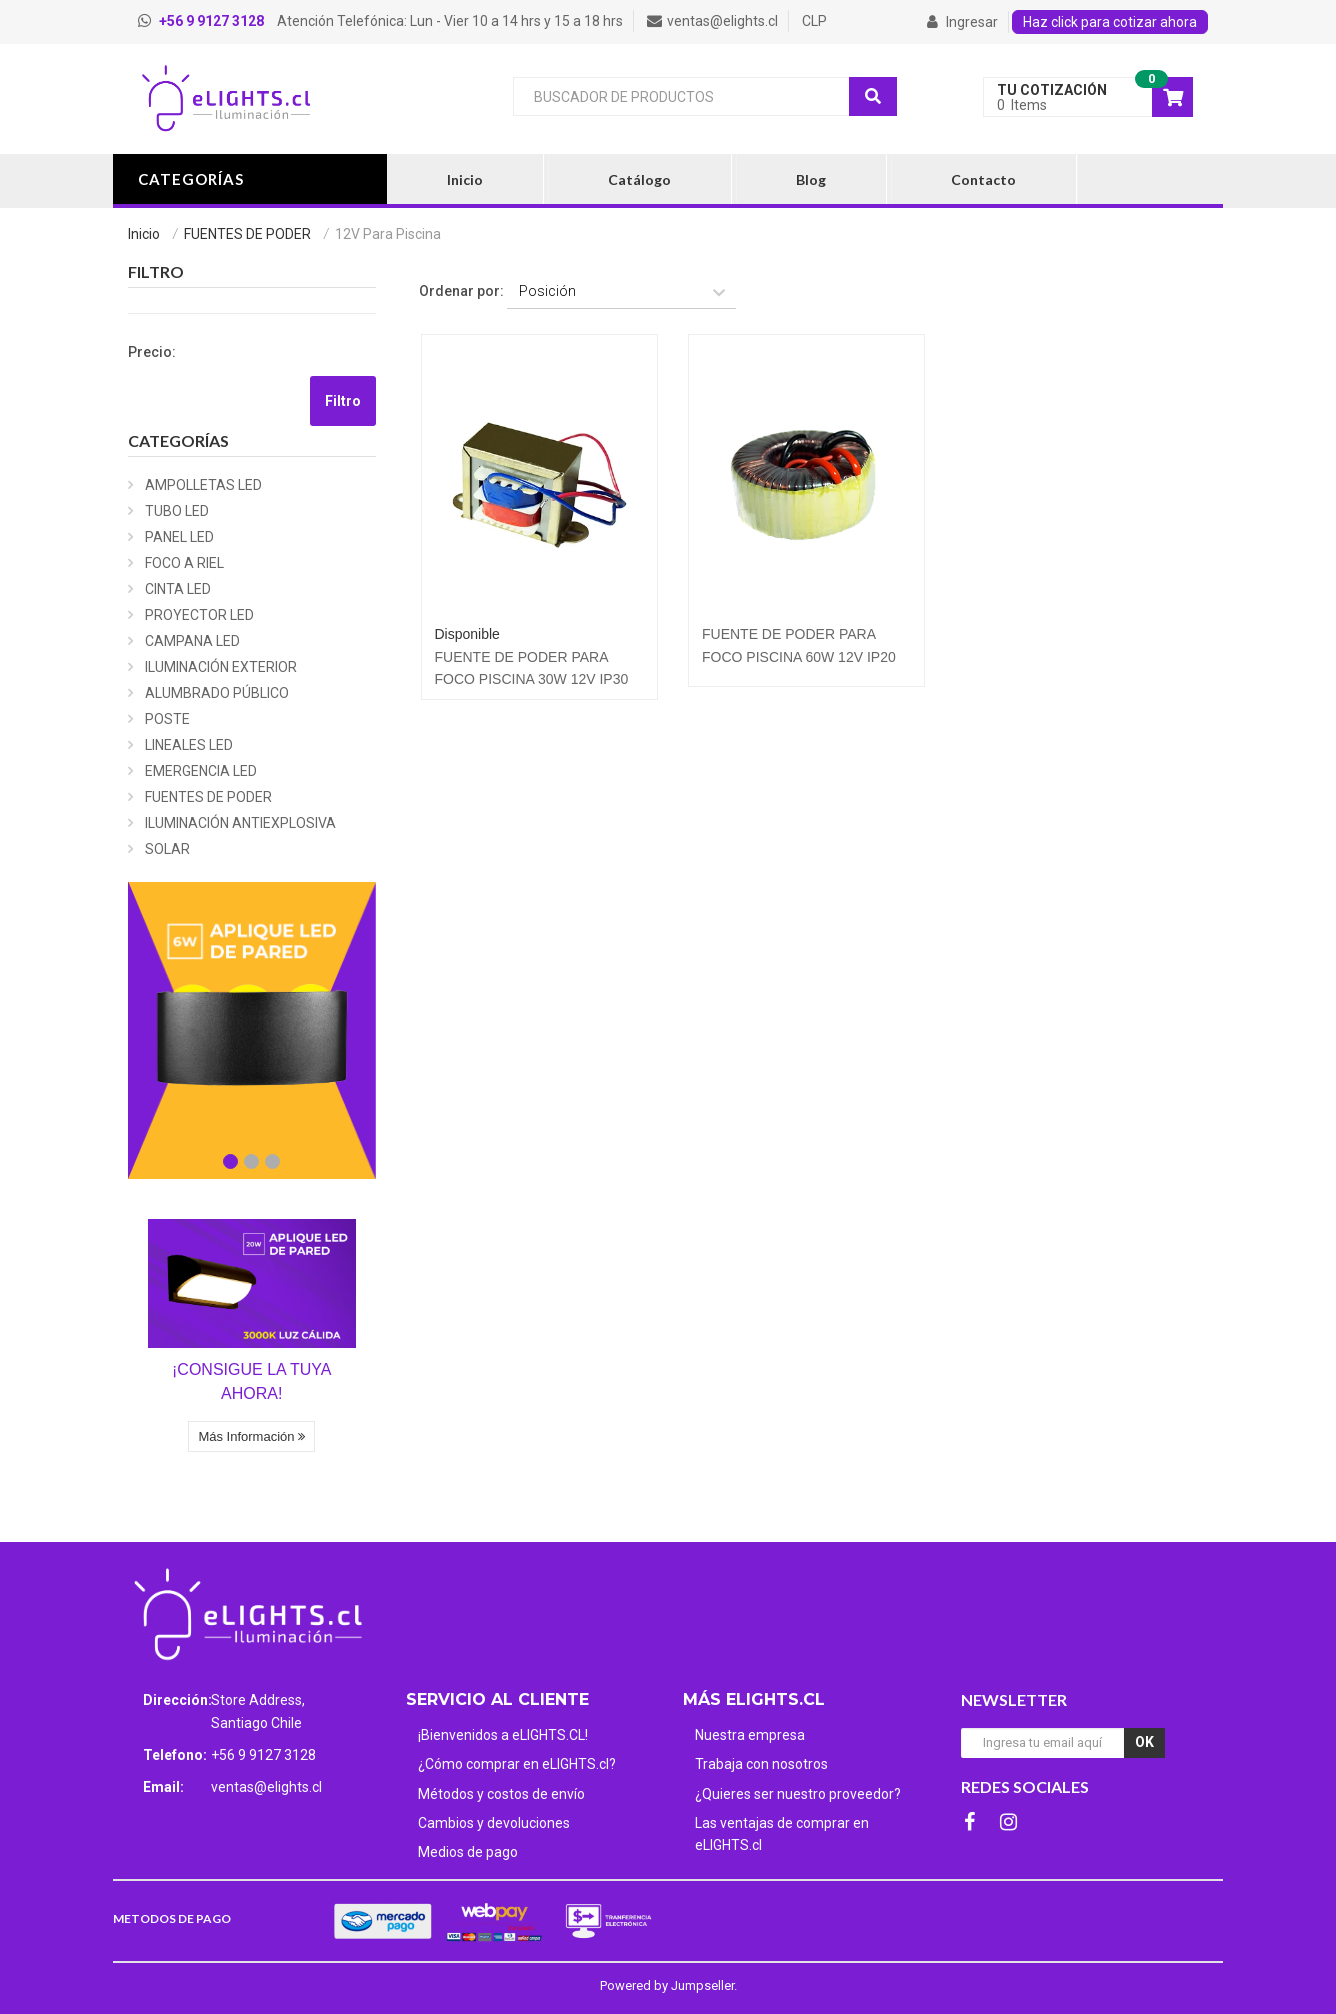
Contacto (983, 179)
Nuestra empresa (750, 1735)
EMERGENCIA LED (201, 771)
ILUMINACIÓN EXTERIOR (221, 667)
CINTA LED (178, 589)
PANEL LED (179, 537)
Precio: (152, 352)
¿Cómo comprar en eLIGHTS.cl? (517, 1764)
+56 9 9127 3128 (263, 1755)
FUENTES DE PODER (247, 234)
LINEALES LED (189, 745)
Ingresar (962, 22)
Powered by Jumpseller (667, 1985)
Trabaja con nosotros (761, 1764)
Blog (811, 179)
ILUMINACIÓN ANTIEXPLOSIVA (240, 823)
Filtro (343, 401)
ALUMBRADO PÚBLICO (217, 693)
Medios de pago (468, 1852)
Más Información (251, 1436)
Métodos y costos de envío (501, 1794)
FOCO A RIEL (184, 563)
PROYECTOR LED (199, 615)
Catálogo (639, 179)
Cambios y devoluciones (494, 1823)
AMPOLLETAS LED (203, 485)
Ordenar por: (461, 291)
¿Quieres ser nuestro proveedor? (798, 1794)
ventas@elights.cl (266, 1787)
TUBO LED (177, 511)
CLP (814, 21)
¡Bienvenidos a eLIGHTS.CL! (503, 1735)
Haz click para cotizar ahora (1110, 22)
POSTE (167, 719)
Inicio (465, 179)
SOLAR (167, 849)
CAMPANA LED (192, 641)
